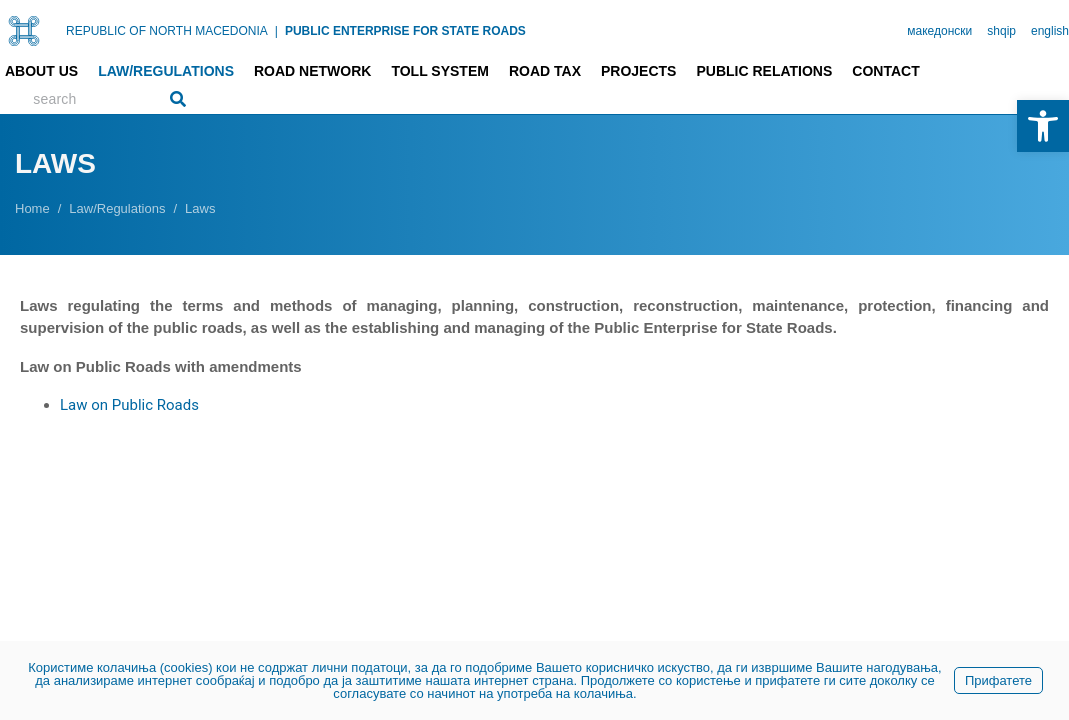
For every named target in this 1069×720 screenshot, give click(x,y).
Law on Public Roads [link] (129, 405)
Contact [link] (885, 71)
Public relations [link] (764, 71)
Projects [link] (638, 71)
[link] (1043, 126)
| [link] (276, 31)
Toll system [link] (440, 71)
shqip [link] (1001, 31)
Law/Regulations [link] (166, 71)
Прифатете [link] (998, 680)
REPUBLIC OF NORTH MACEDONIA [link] (167, 31)
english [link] (1050, 31)
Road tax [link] (545, 71)
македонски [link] (939, 31)
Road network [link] (312, 71)
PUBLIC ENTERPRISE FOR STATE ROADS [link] (405, 31)
